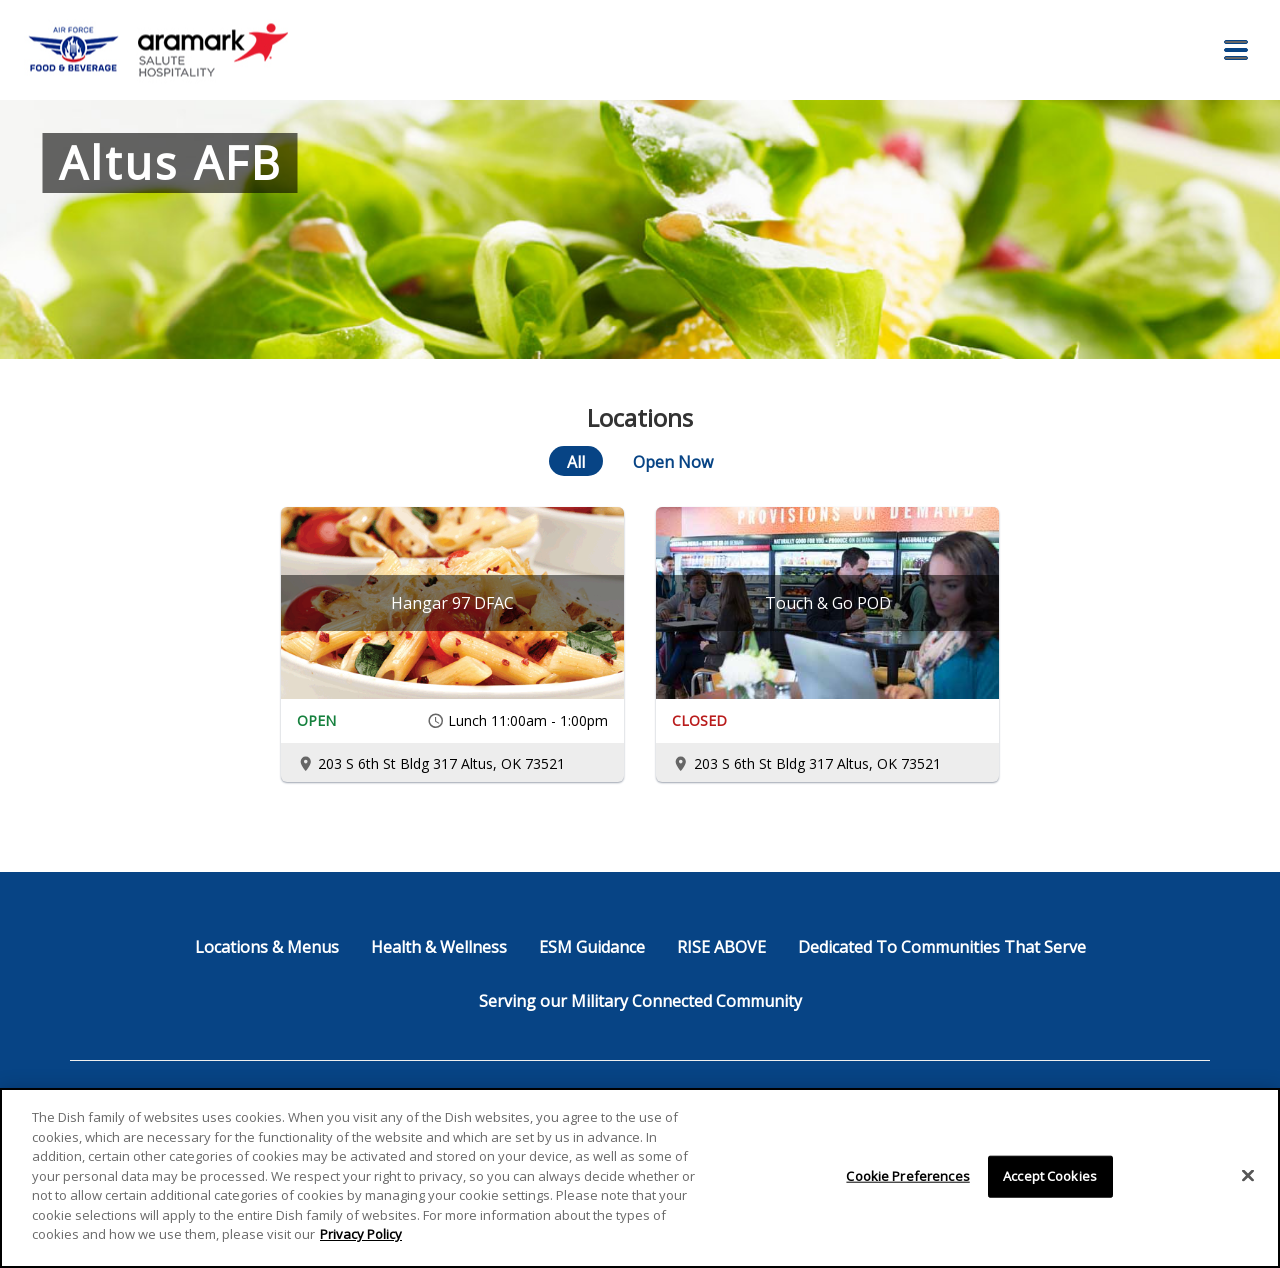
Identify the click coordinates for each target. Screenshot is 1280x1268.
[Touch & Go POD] (827, 603)
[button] (1236, 50)
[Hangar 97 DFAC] (452, 603)
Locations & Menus (267, 947)
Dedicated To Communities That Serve (942, 947)
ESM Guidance (592, 947)
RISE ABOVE (721, 947)
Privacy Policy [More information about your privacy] (361, 1234)
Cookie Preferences (907, 1176)
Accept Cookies (1050, 1176)
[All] (576, 461)
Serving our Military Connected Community (640, 1001)
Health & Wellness (439, 947)
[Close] (1248, 1176)
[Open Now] (673, 461)
